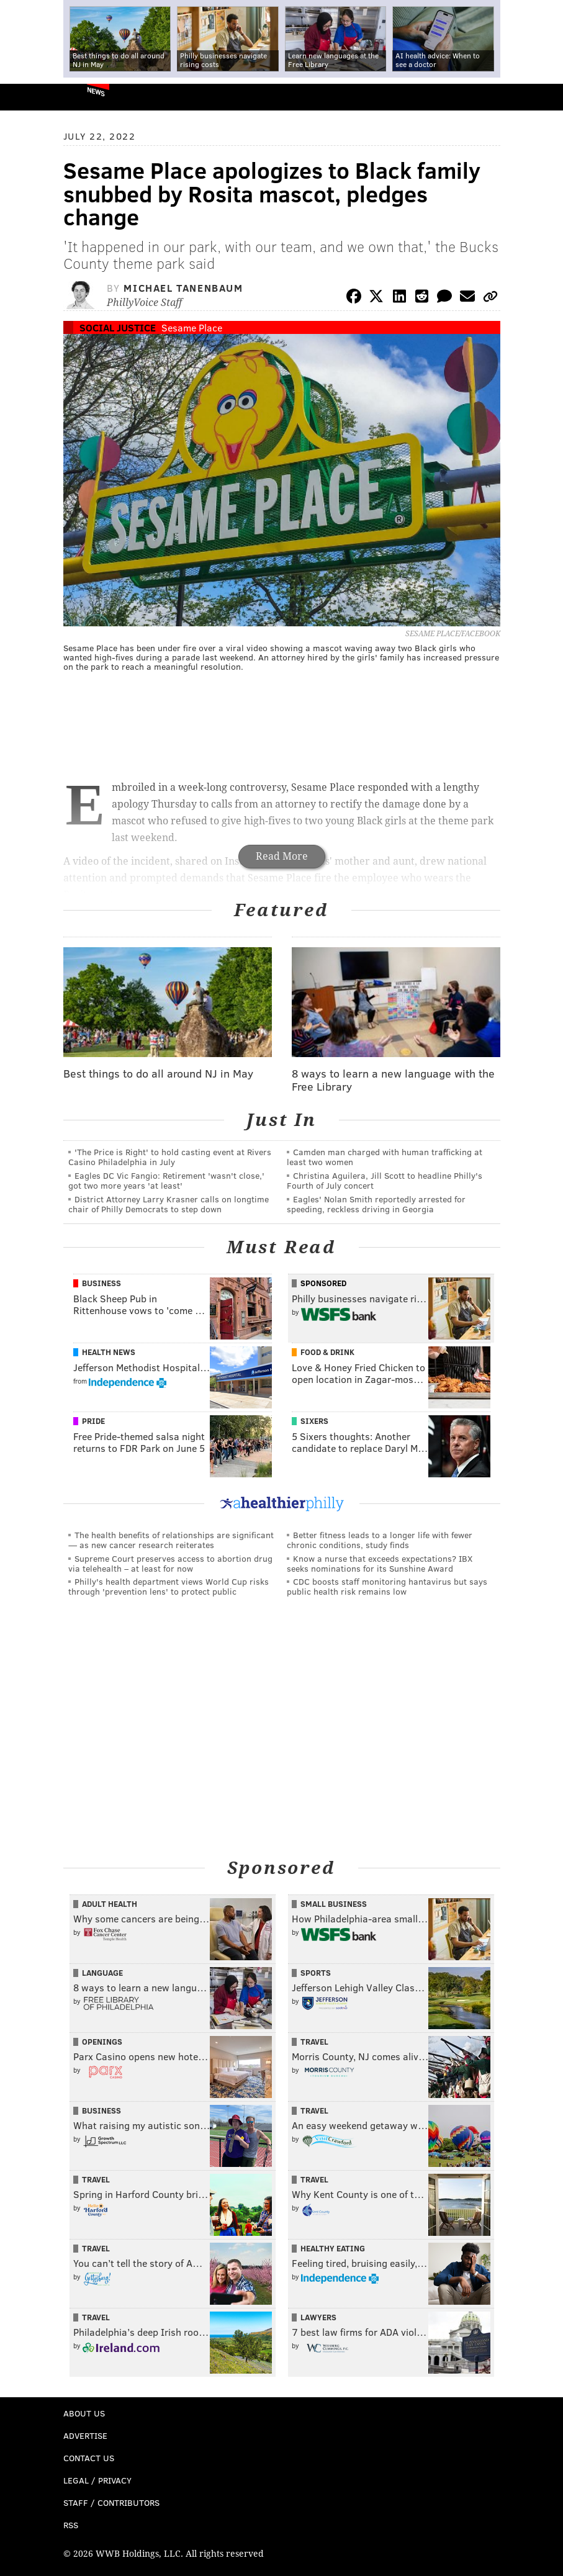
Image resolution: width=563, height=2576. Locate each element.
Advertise (85, 2435)
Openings (102, 2041)
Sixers (314, 1420)
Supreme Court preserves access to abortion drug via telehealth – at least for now (170, 1563)
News (96, 91)
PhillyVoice (30, 97)
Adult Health (109, 1903)
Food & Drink (327, 1352)
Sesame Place (191, 327)
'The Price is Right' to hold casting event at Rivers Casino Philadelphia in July (169, 1157)
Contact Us (88, 2458)
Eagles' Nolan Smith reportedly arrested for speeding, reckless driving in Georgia (376, 1204)
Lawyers (318, 2317)
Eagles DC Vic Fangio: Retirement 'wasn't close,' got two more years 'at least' (166, 1180)
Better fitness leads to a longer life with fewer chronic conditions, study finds (379, 1540)
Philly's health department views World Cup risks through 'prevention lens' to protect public (168, 1586)
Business (101, 1283)
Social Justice (117, 327)
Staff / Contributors (111, 2502)
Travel (314, 2041)
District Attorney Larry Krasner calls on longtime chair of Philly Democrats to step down (168, 1204)
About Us (84, 2413)
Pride (93, 1420)
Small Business (333, 1903)
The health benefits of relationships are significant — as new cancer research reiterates (171, 1540)
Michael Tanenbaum (183, 287)
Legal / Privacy (97, 2480)
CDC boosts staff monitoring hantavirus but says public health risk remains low (387, 1586)
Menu (543, 97)
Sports (315, 1972)
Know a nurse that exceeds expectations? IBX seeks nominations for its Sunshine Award (379, 1563)
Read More (282, 856)
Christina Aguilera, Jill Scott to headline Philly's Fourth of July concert (384, 1180)
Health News (108, 1352)
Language (102, 1972)
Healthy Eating (332, 2248)
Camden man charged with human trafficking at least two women (384, 1157)
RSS (70, 2525)
